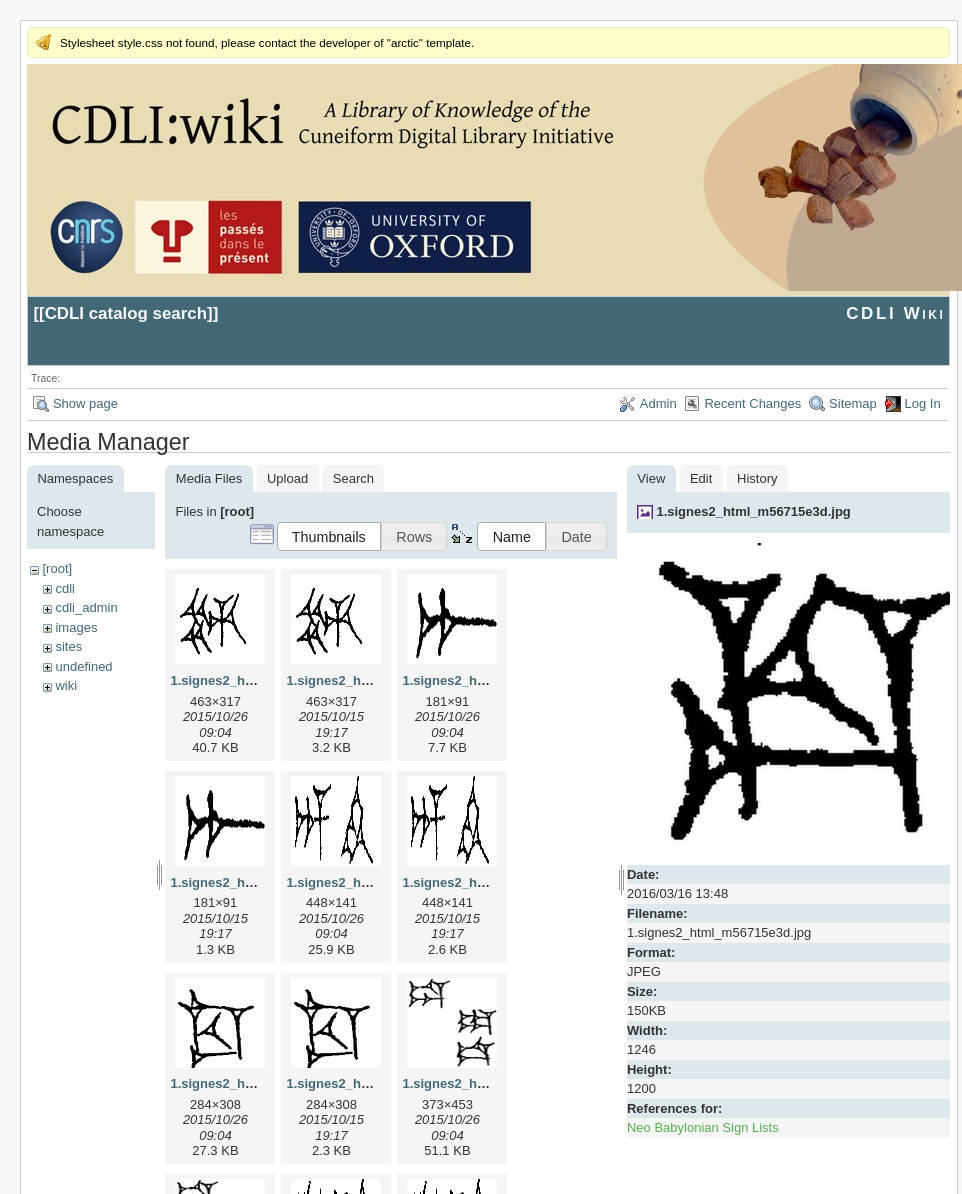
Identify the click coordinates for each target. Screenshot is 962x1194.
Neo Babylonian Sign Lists (703, 1127)
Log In (923, 403)
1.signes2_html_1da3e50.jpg (490, 1083)
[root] (57, 568)
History (757, 478)
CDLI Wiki (895, 313)
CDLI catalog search (126, 313)
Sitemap (853, 403)
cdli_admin (86, 607)
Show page (85, 403)
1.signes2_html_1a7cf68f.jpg (490, 680)
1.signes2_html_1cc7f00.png (374, 1083)
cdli (65, 588)
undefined (83, 666)
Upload (287, 478)
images (76, 627)
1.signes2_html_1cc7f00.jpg (256, 1083)
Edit (701, 478)
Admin (658, 403)
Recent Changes (752, 403)
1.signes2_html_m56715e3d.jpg (753, 511)
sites (68, 646)
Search (353, 478)
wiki (66, 685)
